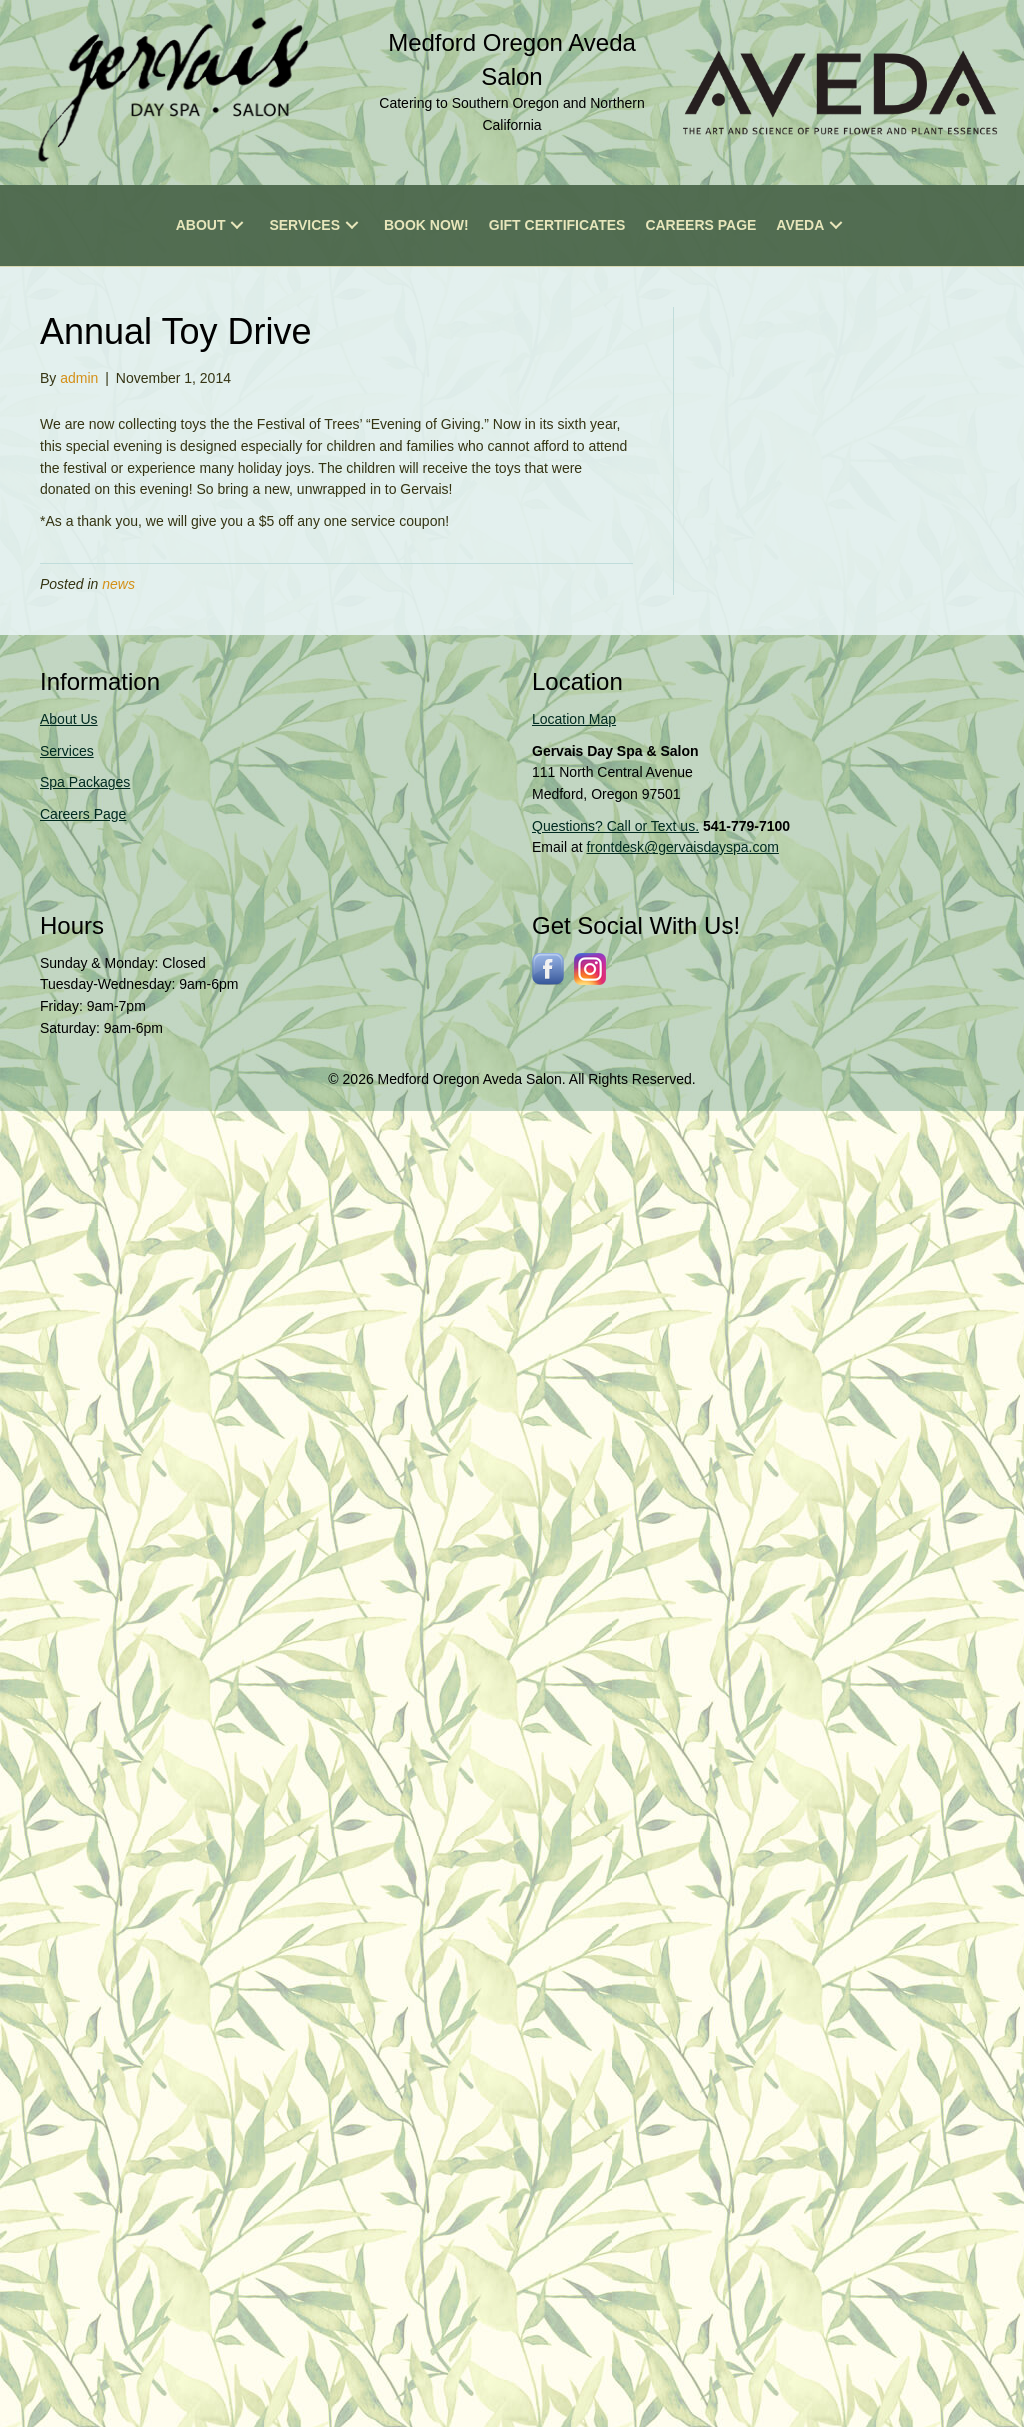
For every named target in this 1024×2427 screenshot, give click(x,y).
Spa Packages (85, 782)
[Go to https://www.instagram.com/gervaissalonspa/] (590, 969)
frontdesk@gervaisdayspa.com (682, 847)
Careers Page (83, 814)
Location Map (574, 719)
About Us (69, 719)
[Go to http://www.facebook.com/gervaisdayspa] (548, 969)
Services (67, 751)
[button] (237, 225)
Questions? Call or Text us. (615, 826)
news (118, 584)
